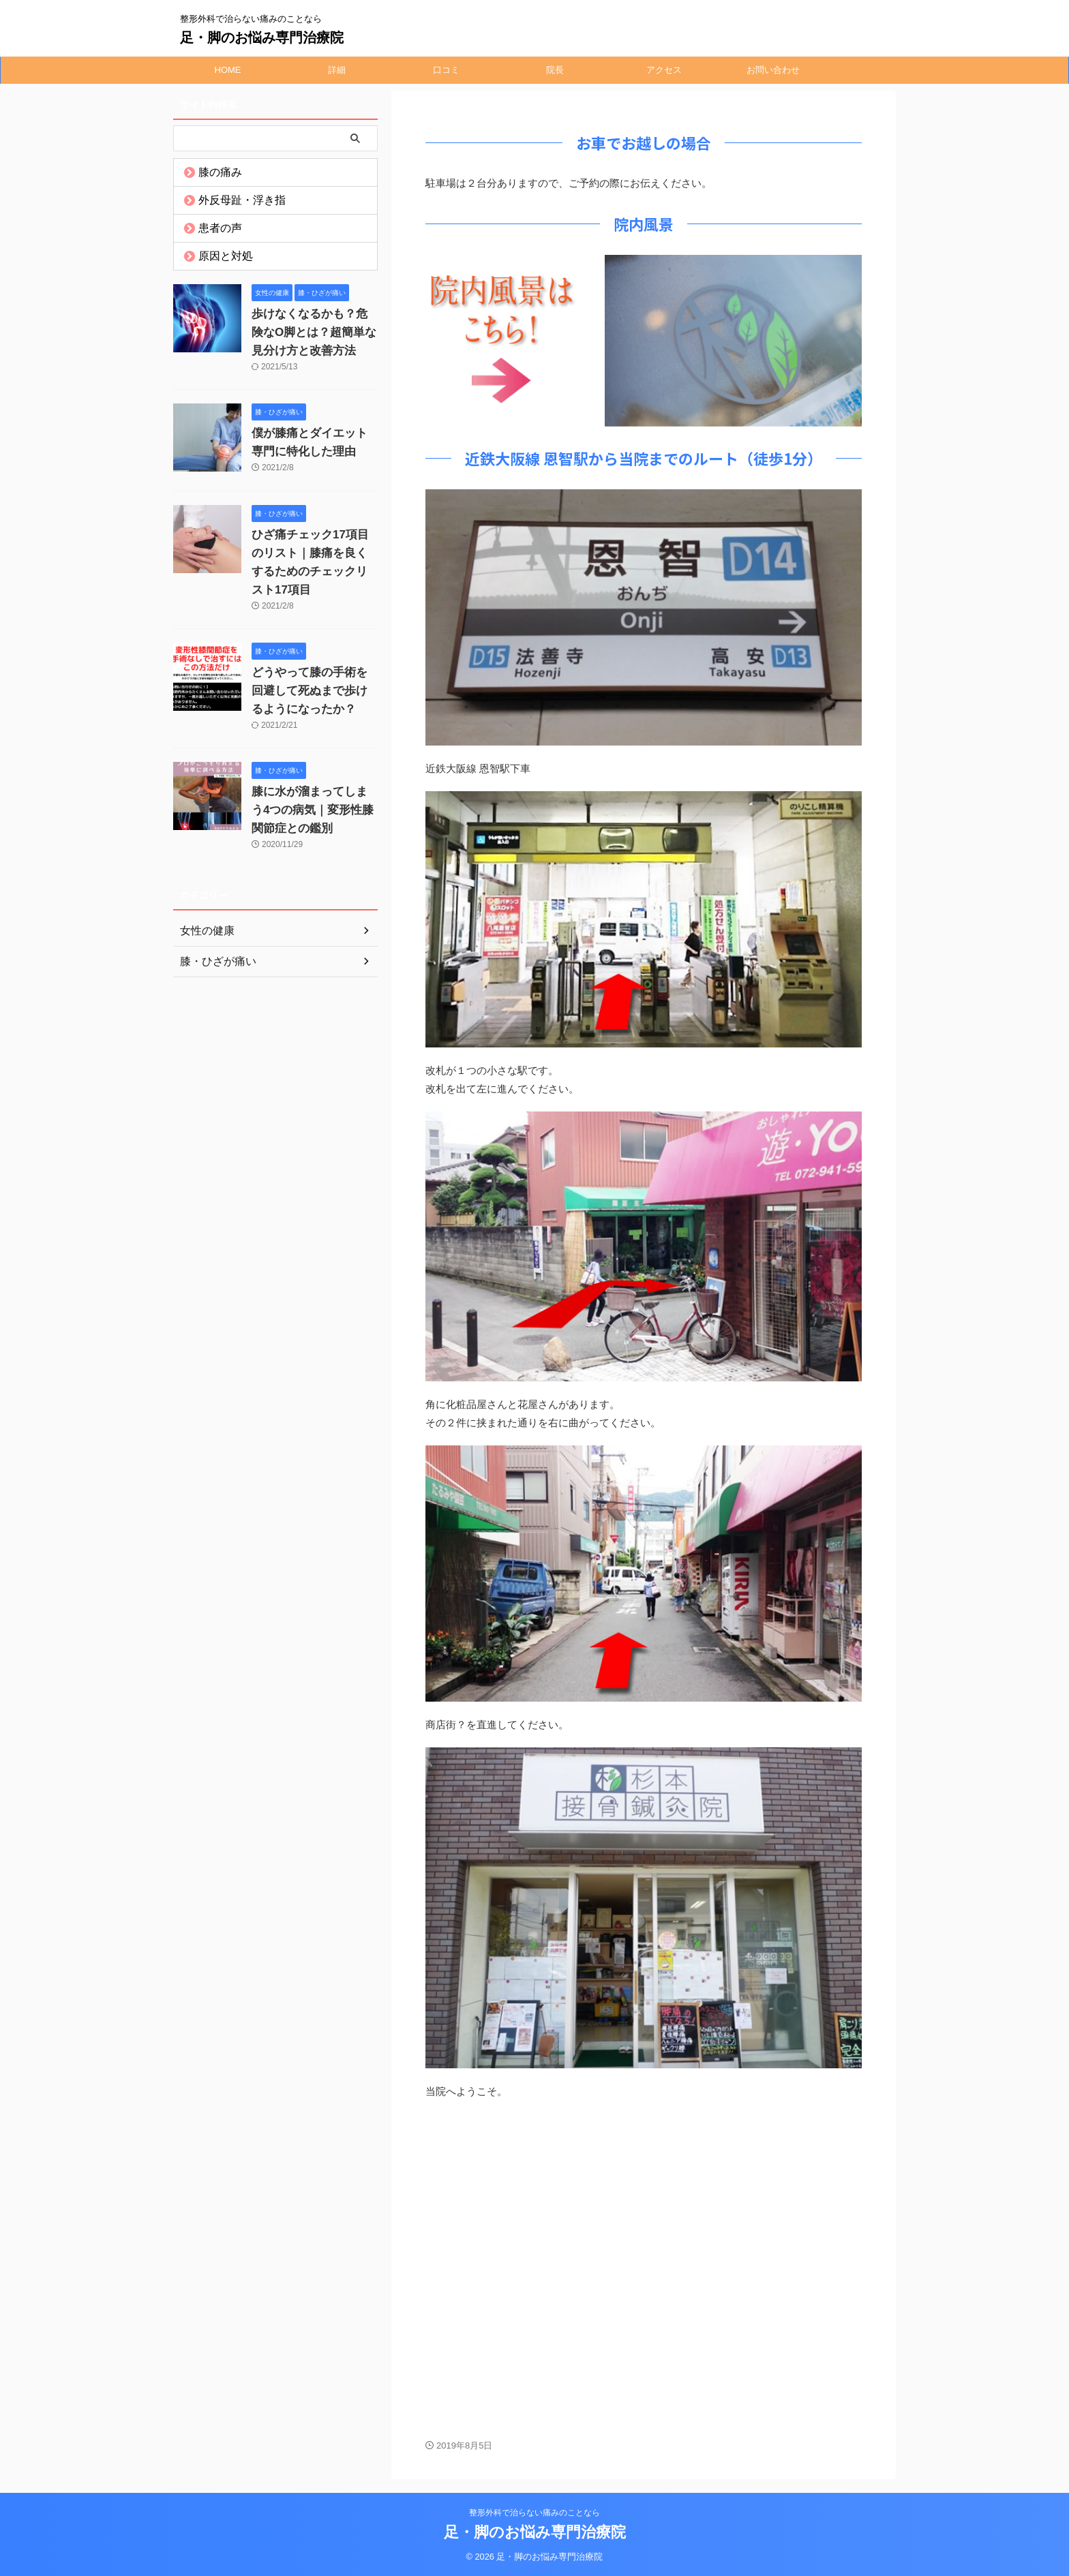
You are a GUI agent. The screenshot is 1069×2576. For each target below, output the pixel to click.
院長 (555, 70)
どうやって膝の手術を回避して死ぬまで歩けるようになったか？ (314, 672)
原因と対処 (218, 256)
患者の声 (214, 228)
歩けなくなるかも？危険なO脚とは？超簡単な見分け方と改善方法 (314, 332)
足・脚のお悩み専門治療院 (262, 37)
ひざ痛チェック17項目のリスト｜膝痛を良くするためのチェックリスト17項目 (314, 553)
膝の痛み (214, 172)
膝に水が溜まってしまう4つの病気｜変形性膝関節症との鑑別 (314, 792)
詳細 (337, 70)
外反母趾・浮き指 (231, 200)
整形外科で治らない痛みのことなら (534, 2512)
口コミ (446, 70)
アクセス (664, 70)
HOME (228, 70)
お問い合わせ (773, 70)
